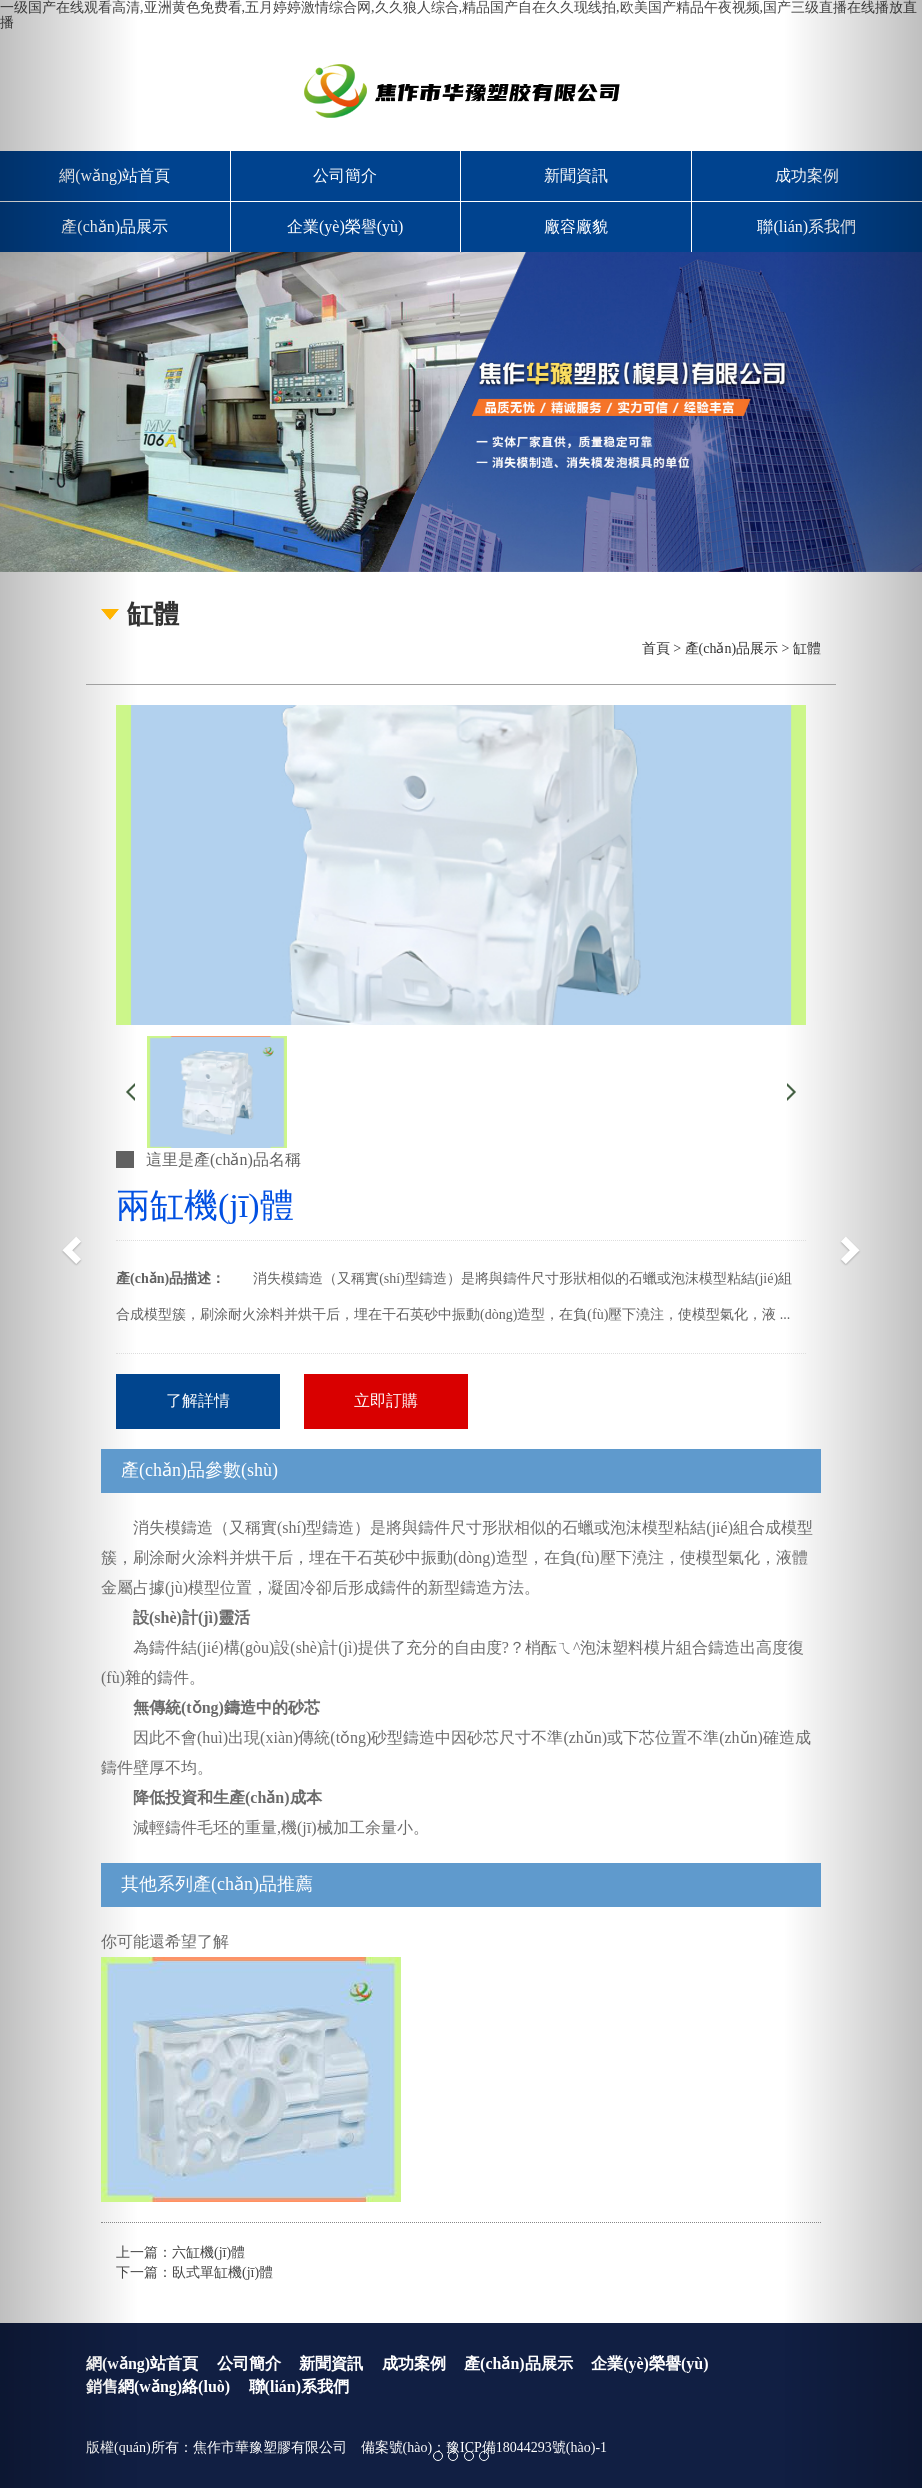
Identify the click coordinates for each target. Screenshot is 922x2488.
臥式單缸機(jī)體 (222, 2272)
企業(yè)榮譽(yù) (345, 226)
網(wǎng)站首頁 (142, 2363)
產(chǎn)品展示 (732, 648)
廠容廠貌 (576, 226)
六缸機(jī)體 (208, 2252)
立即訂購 (386, 1400)
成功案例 (414, 2363)
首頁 (656, 648)
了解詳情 (198, 1400)
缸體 (807, 648)
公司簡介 (345, 175)
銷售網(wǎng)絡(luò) (158, 2386)
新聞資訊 (576, 175)
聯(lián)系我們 (299, 2386)
